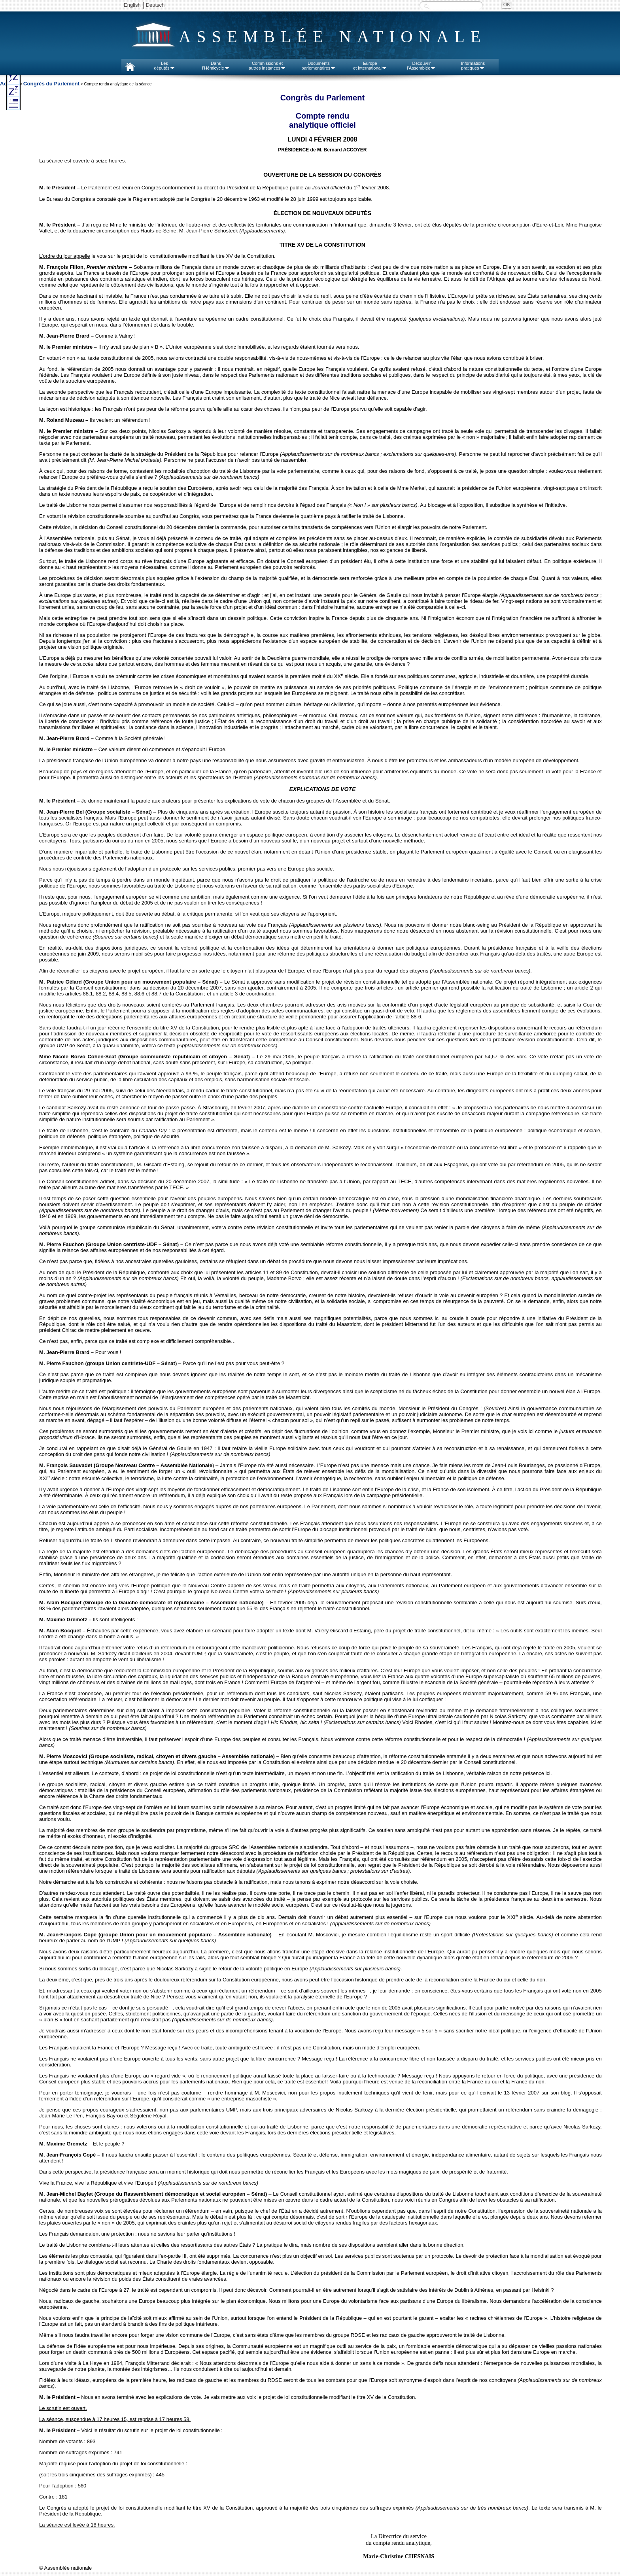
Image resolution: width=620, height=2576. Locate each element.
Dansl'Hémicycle (215, 65)
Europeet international (370, 65)
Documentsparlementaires (319, 65)
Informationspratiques (473, 65)
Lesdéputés (164, 65)
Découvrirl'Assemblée (421, 65)
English (132, 5)
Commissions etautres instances (267, 65)
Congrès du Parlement (51, 84)
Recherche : (426, 5)
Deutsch (155, 5)
